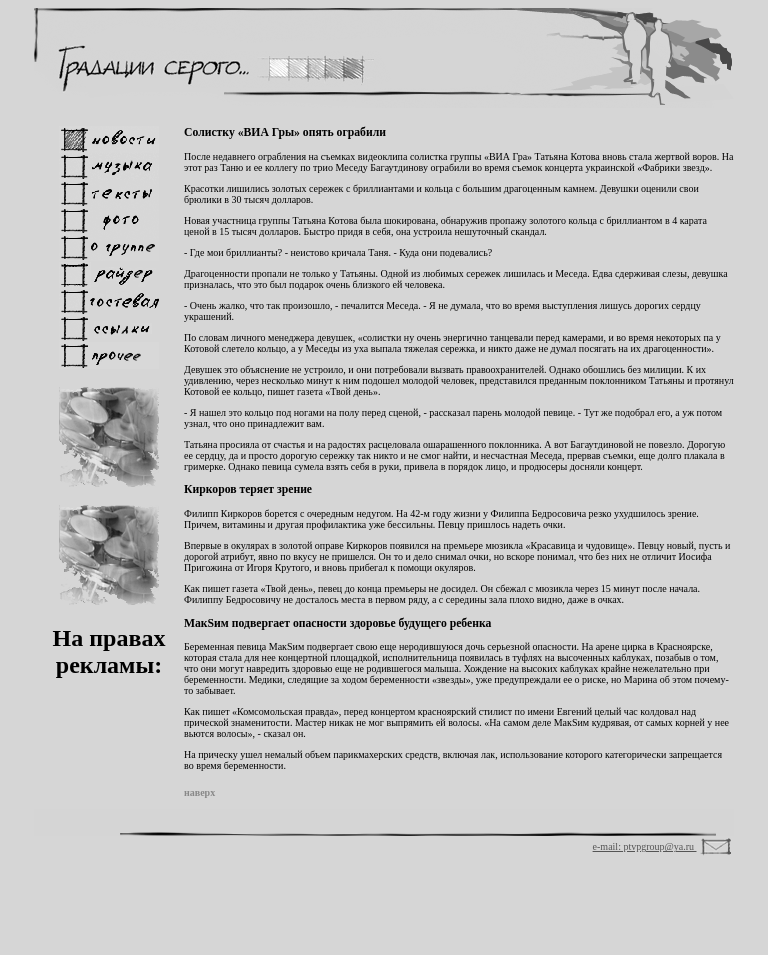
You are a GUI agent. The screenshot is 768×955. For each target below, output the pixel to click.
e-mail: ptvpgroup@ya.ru (645, 846)
